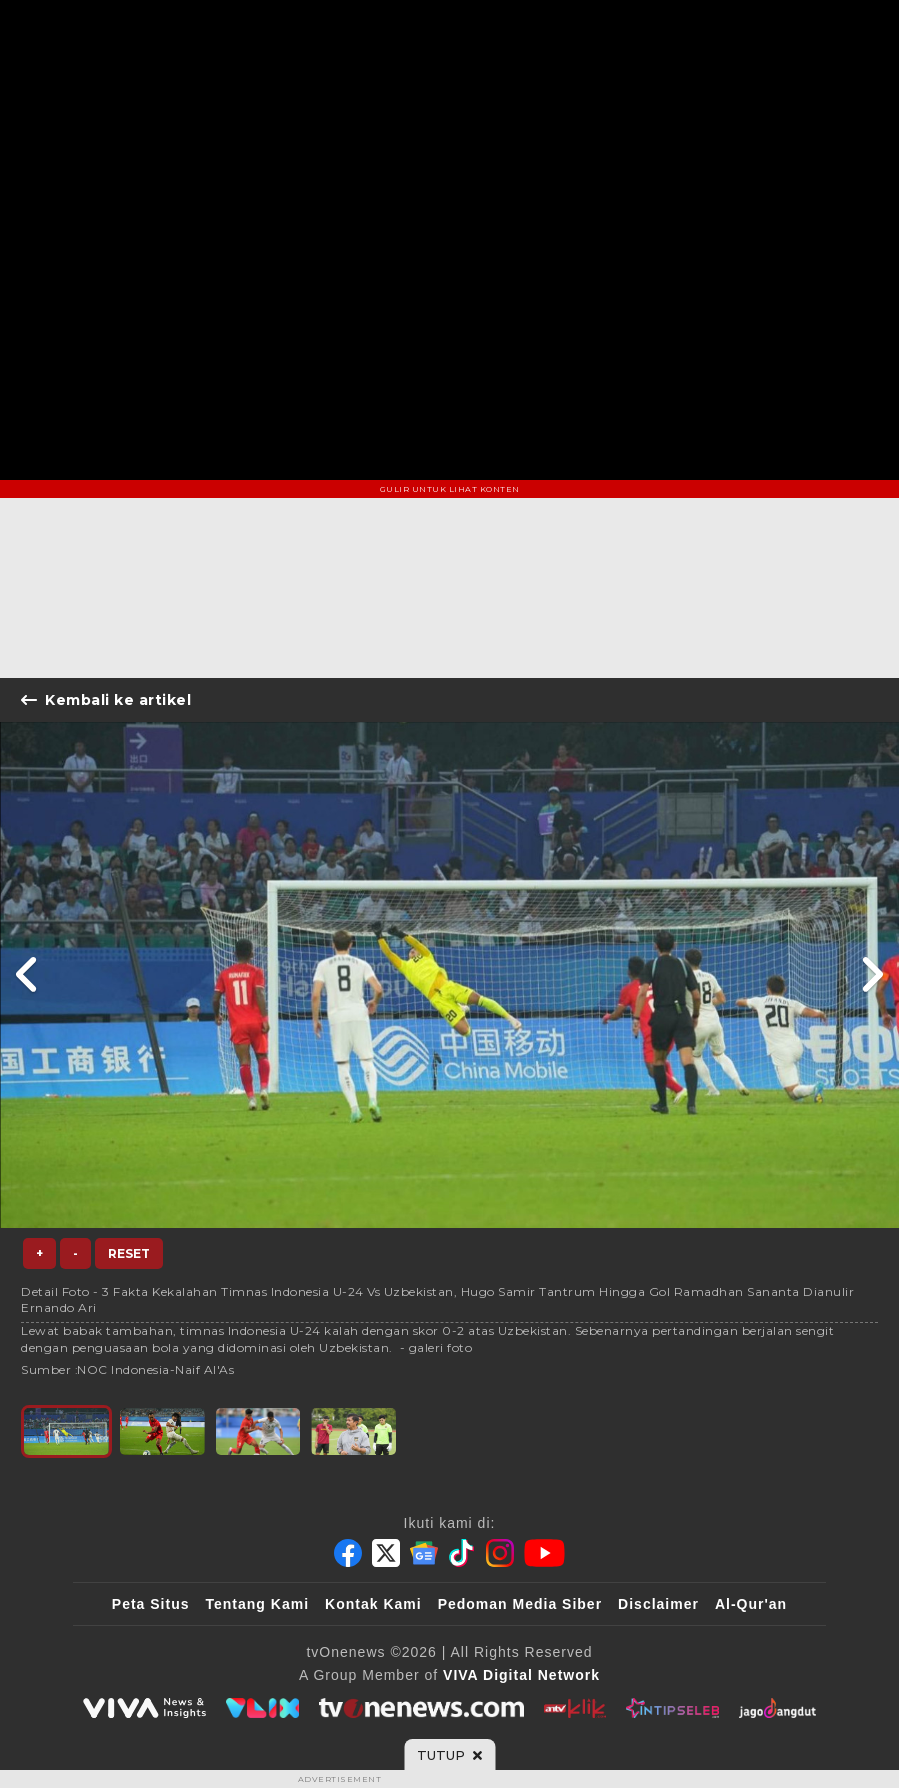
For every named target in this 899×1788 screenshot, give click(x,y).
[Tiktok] (462, 1553)
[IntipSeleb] (672, 1708)
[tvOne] (421, 1708)
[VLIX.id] (263, 1708)
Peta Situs (151, 1604)
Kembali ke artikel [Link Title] (106, 700)
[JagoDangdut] (777, 1708)
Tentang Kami (258, 1604)
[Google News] (424, 1553)
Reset (129, 1253)
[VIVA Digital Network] (521, 1675)
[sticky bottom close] (449, 1755)
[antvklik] (574, 1708)
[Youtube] (544, 1553)
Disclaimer (658, 1604)
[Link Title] (27, 975)
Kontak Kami (373, 1604)
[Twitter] (386, 1553)
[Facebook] (348, 1553)
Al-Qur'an (751, 1604)
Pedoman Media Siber (520, 1604)
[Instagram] (500, 1553)
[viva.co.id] (144, 1708)
